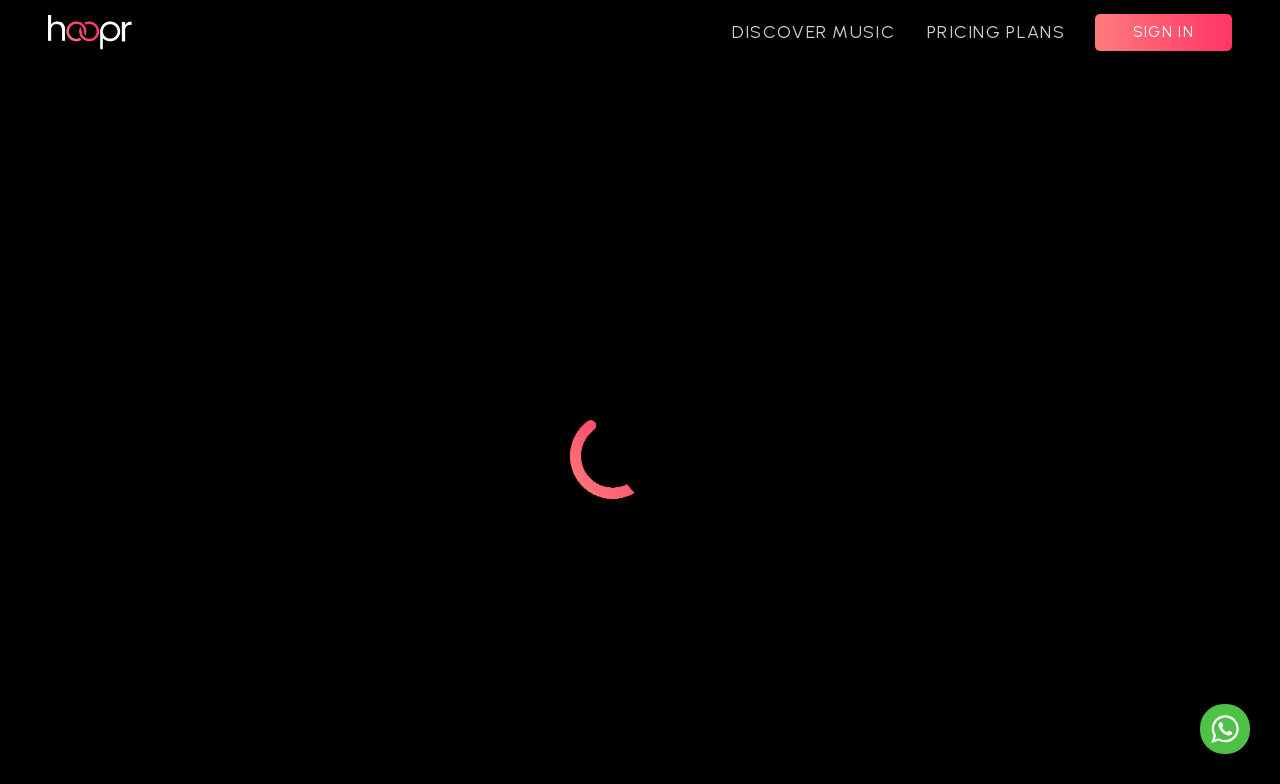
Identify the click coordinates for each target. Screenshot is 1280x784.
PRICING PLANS (996, 32)
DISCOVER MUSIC (813, 32)
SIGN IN (1163, 32)
